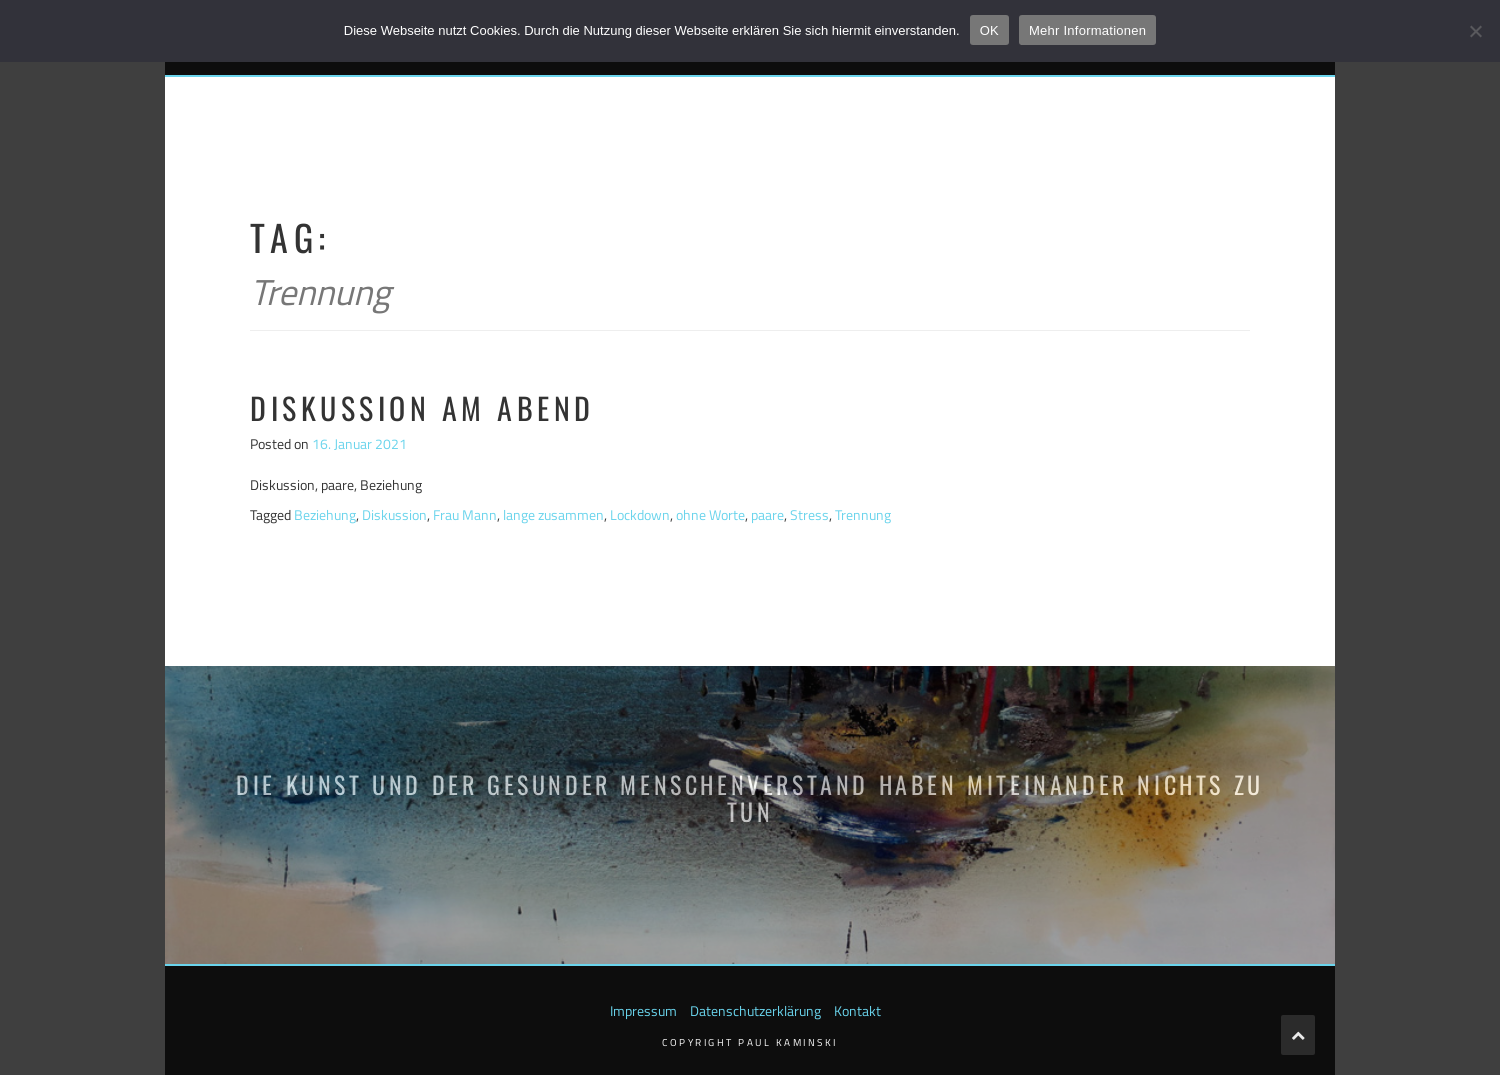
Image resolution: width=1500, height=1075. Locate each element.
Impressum (643, 1010)
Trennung (863, 514)
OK (989, 30)
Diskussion (394, 514)
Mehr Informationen (1087, 30)
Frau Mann (465, 514)
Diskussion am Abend (422, 407)
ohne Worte (710, 514)
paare (767, 514)
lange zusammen (553, 514)
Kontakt (857, 1010)
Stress (809, 514)
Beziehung (325, 514)
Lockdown (640, 514)
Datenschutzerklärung (755, 1010)
